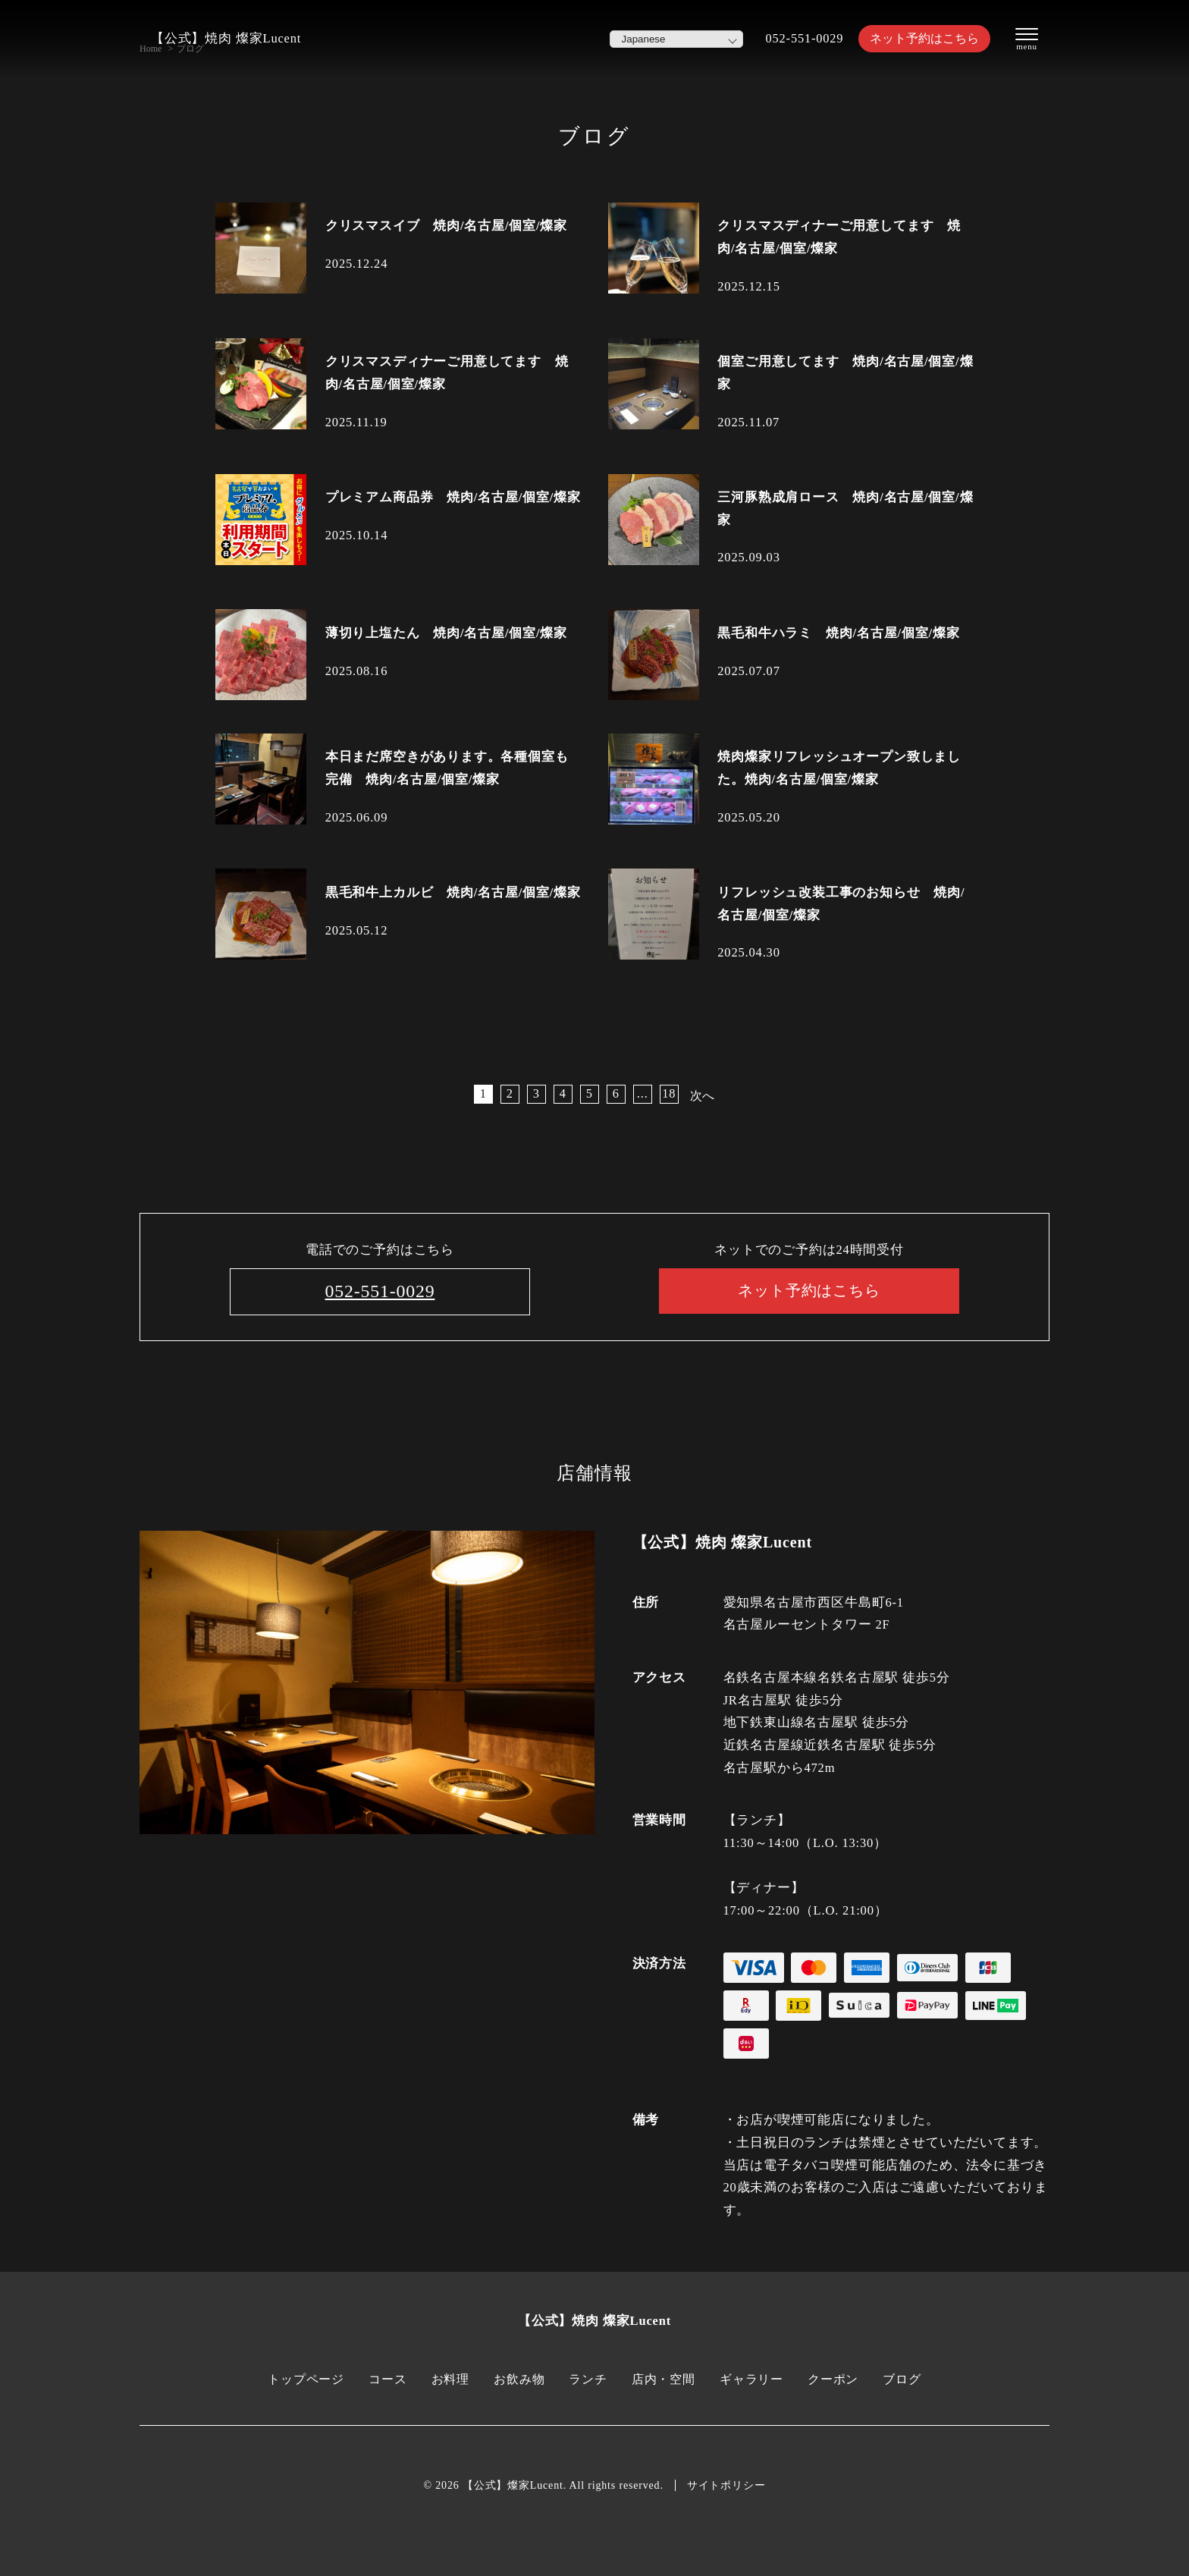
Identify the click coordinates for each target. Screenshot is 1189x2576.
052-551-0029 (797, 38)
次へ (703, 1096)
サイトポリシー (726, 2485)
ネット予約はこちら (921, 38)
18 (668, 1093)
